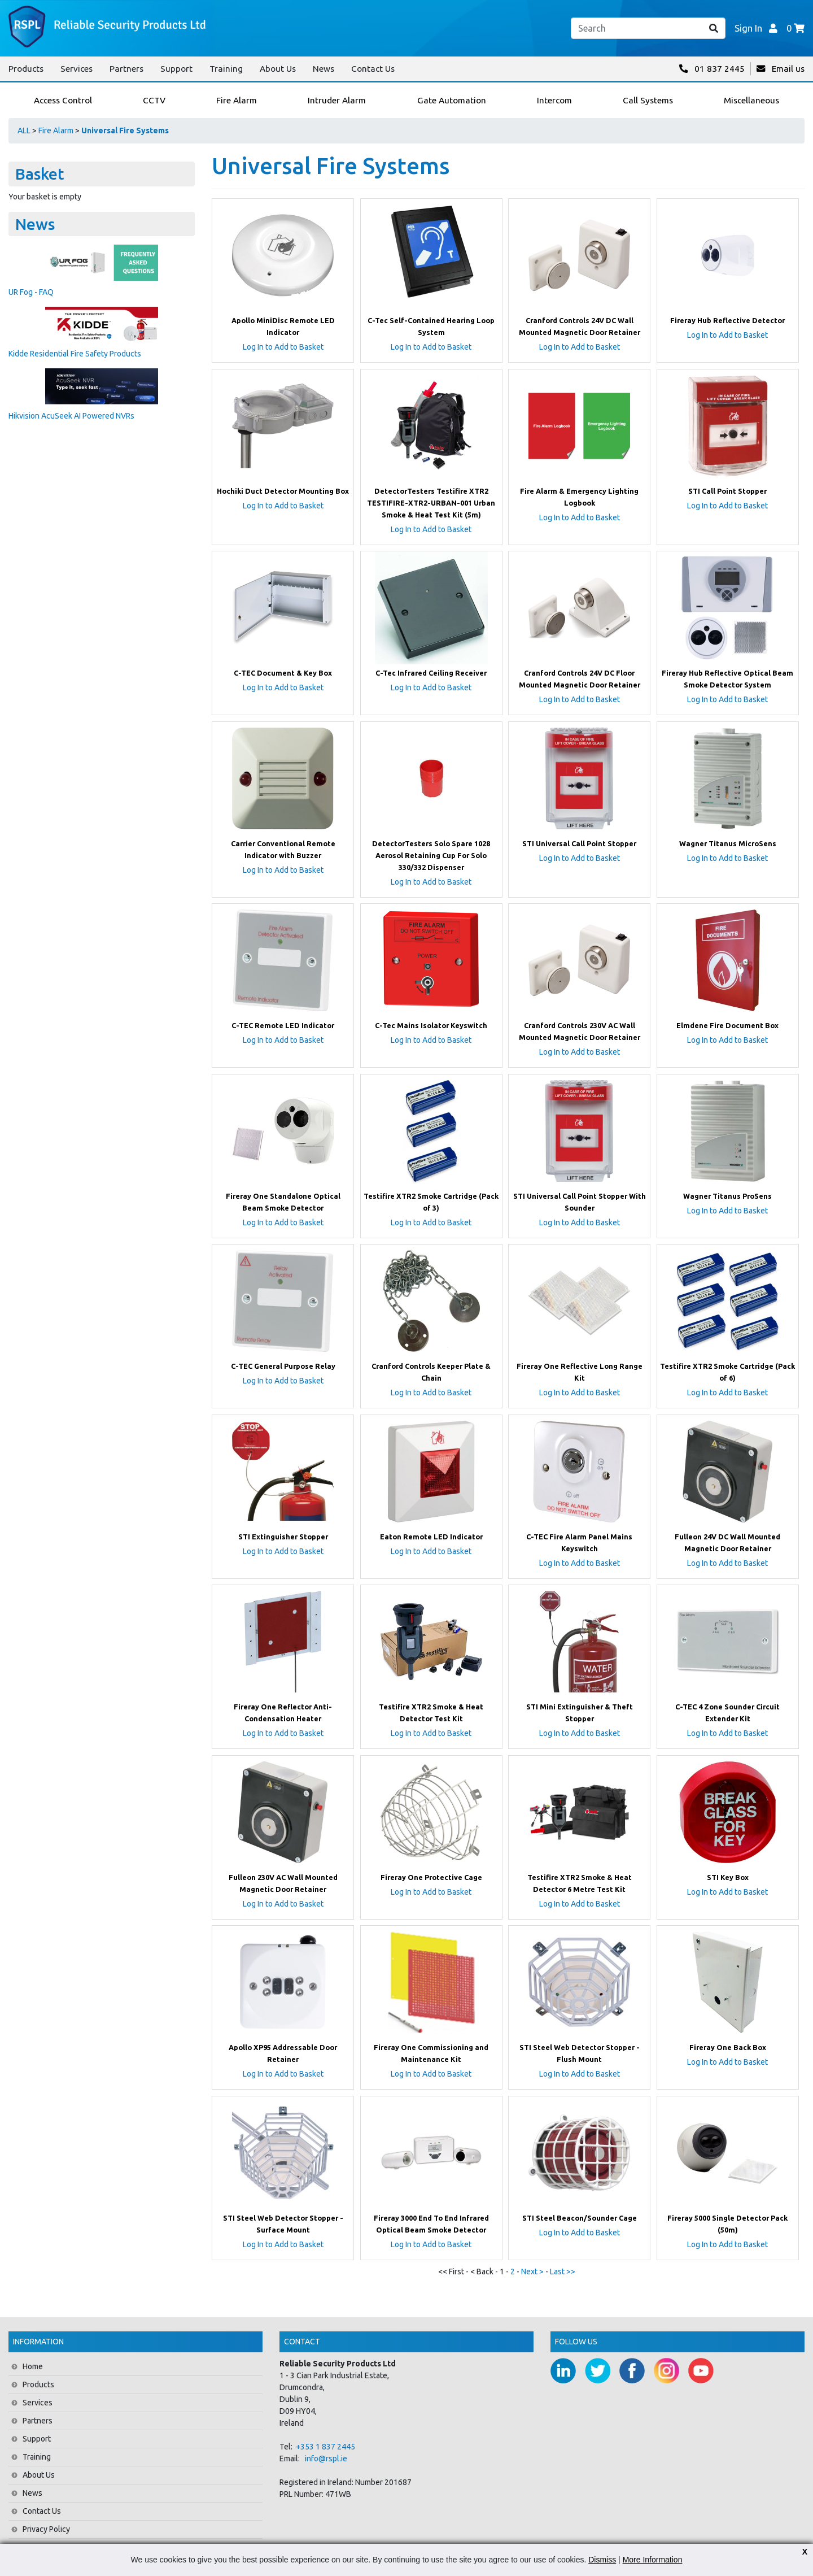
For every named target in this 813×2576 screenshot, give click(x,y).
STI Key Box (728, 1877)
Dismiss (602, 2559)
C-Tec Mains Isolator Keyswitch (431, 1025)
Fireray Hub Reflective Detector (727, 320)
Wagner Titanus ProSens (727, 1196)
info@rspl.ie (326, 2458)
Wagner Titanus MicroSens (727, 843)
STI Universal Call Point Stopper (579, 843)
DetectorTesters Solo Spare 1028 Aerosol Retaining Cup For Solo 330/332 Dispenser (431, 855)
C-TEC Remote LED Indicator (282, 1025)
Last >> (563, 2271)
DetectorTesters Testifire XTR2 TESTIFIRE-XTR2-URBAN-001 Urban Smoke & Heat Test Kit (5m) (431, 503)
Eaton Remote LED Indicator (431, 1537)
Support (176, 68)
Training (226, 68)
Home (33, 2366)
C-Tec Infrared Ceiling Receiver (431, 673)
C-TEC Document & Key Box (283, 673)
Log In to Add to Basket (283, 346)
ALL (24, 130)
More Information (653, 2559)
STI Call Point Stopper (727, 491)
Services (76, 68)
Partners (126, 68)
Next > (533, 2271)
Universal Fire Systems (125, 130)
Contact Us (373, 68)
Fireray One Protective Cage (431, 1877)
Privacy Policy (46, 2529)
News (323, 68)
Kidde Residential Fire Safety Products (74, 353)
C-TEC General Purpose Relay (283, 1366)
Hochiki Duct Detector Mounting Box (283, 491)
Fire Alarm (55, 130)
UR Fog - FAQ (31, 292)
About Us (278, 68)
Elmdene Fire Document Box (727, 1025)
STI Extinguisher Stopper (283, 1537)
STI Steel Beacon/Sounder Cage (579, 2218)
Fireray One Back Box (727, 2047)
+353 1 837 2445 (325, 2446)
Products (25, 68)
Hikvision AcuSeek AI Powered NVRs (71, 415)
